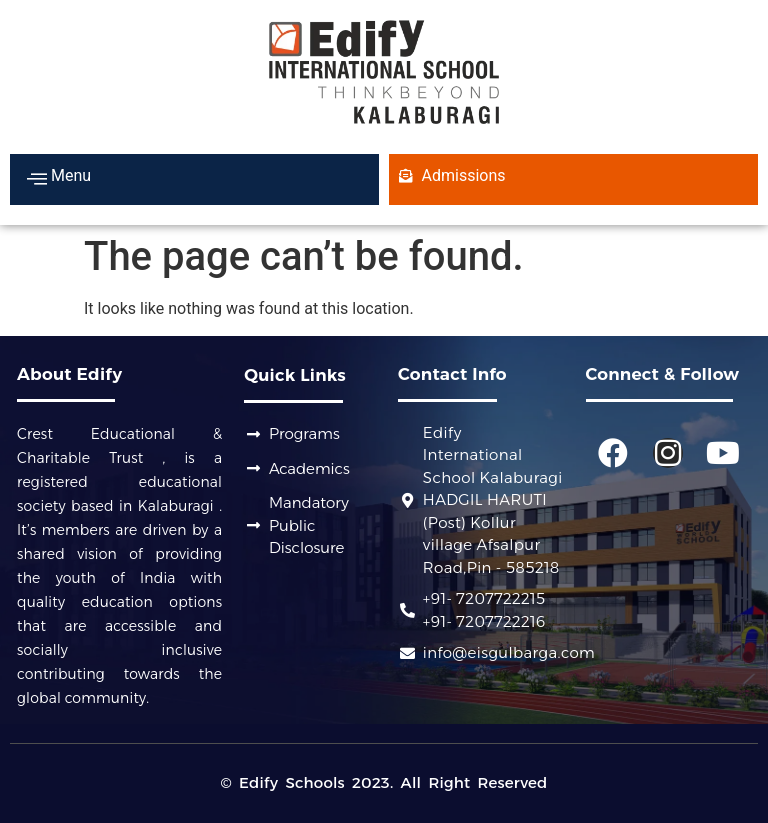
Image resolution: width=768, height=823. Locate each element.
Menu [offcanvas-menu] (59, 178)
